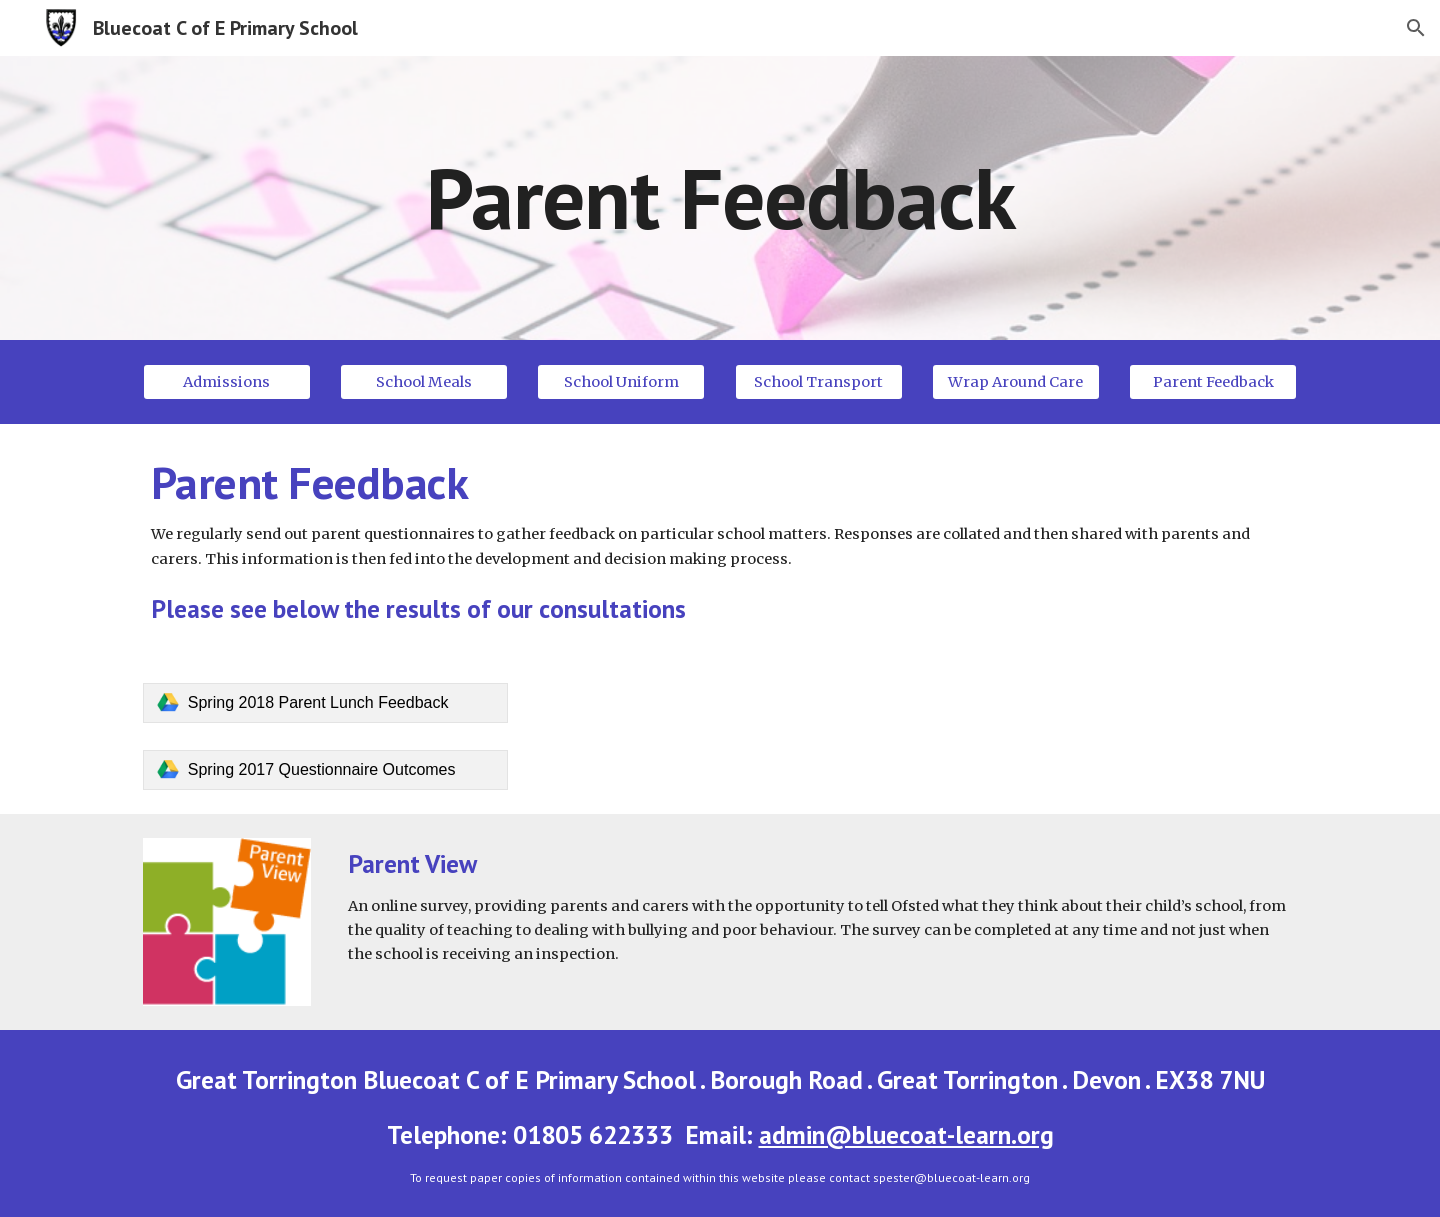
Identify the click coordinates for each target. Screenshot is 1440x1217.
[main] (720, 197)
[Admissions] (227, 381)
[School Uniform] (621, 381)
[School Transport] (819, 381)
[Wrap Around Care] (1016, 381)
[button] (1416, 28)
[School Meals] (424, 381)
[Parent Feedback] (1213, 381)
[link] (325, 703)
